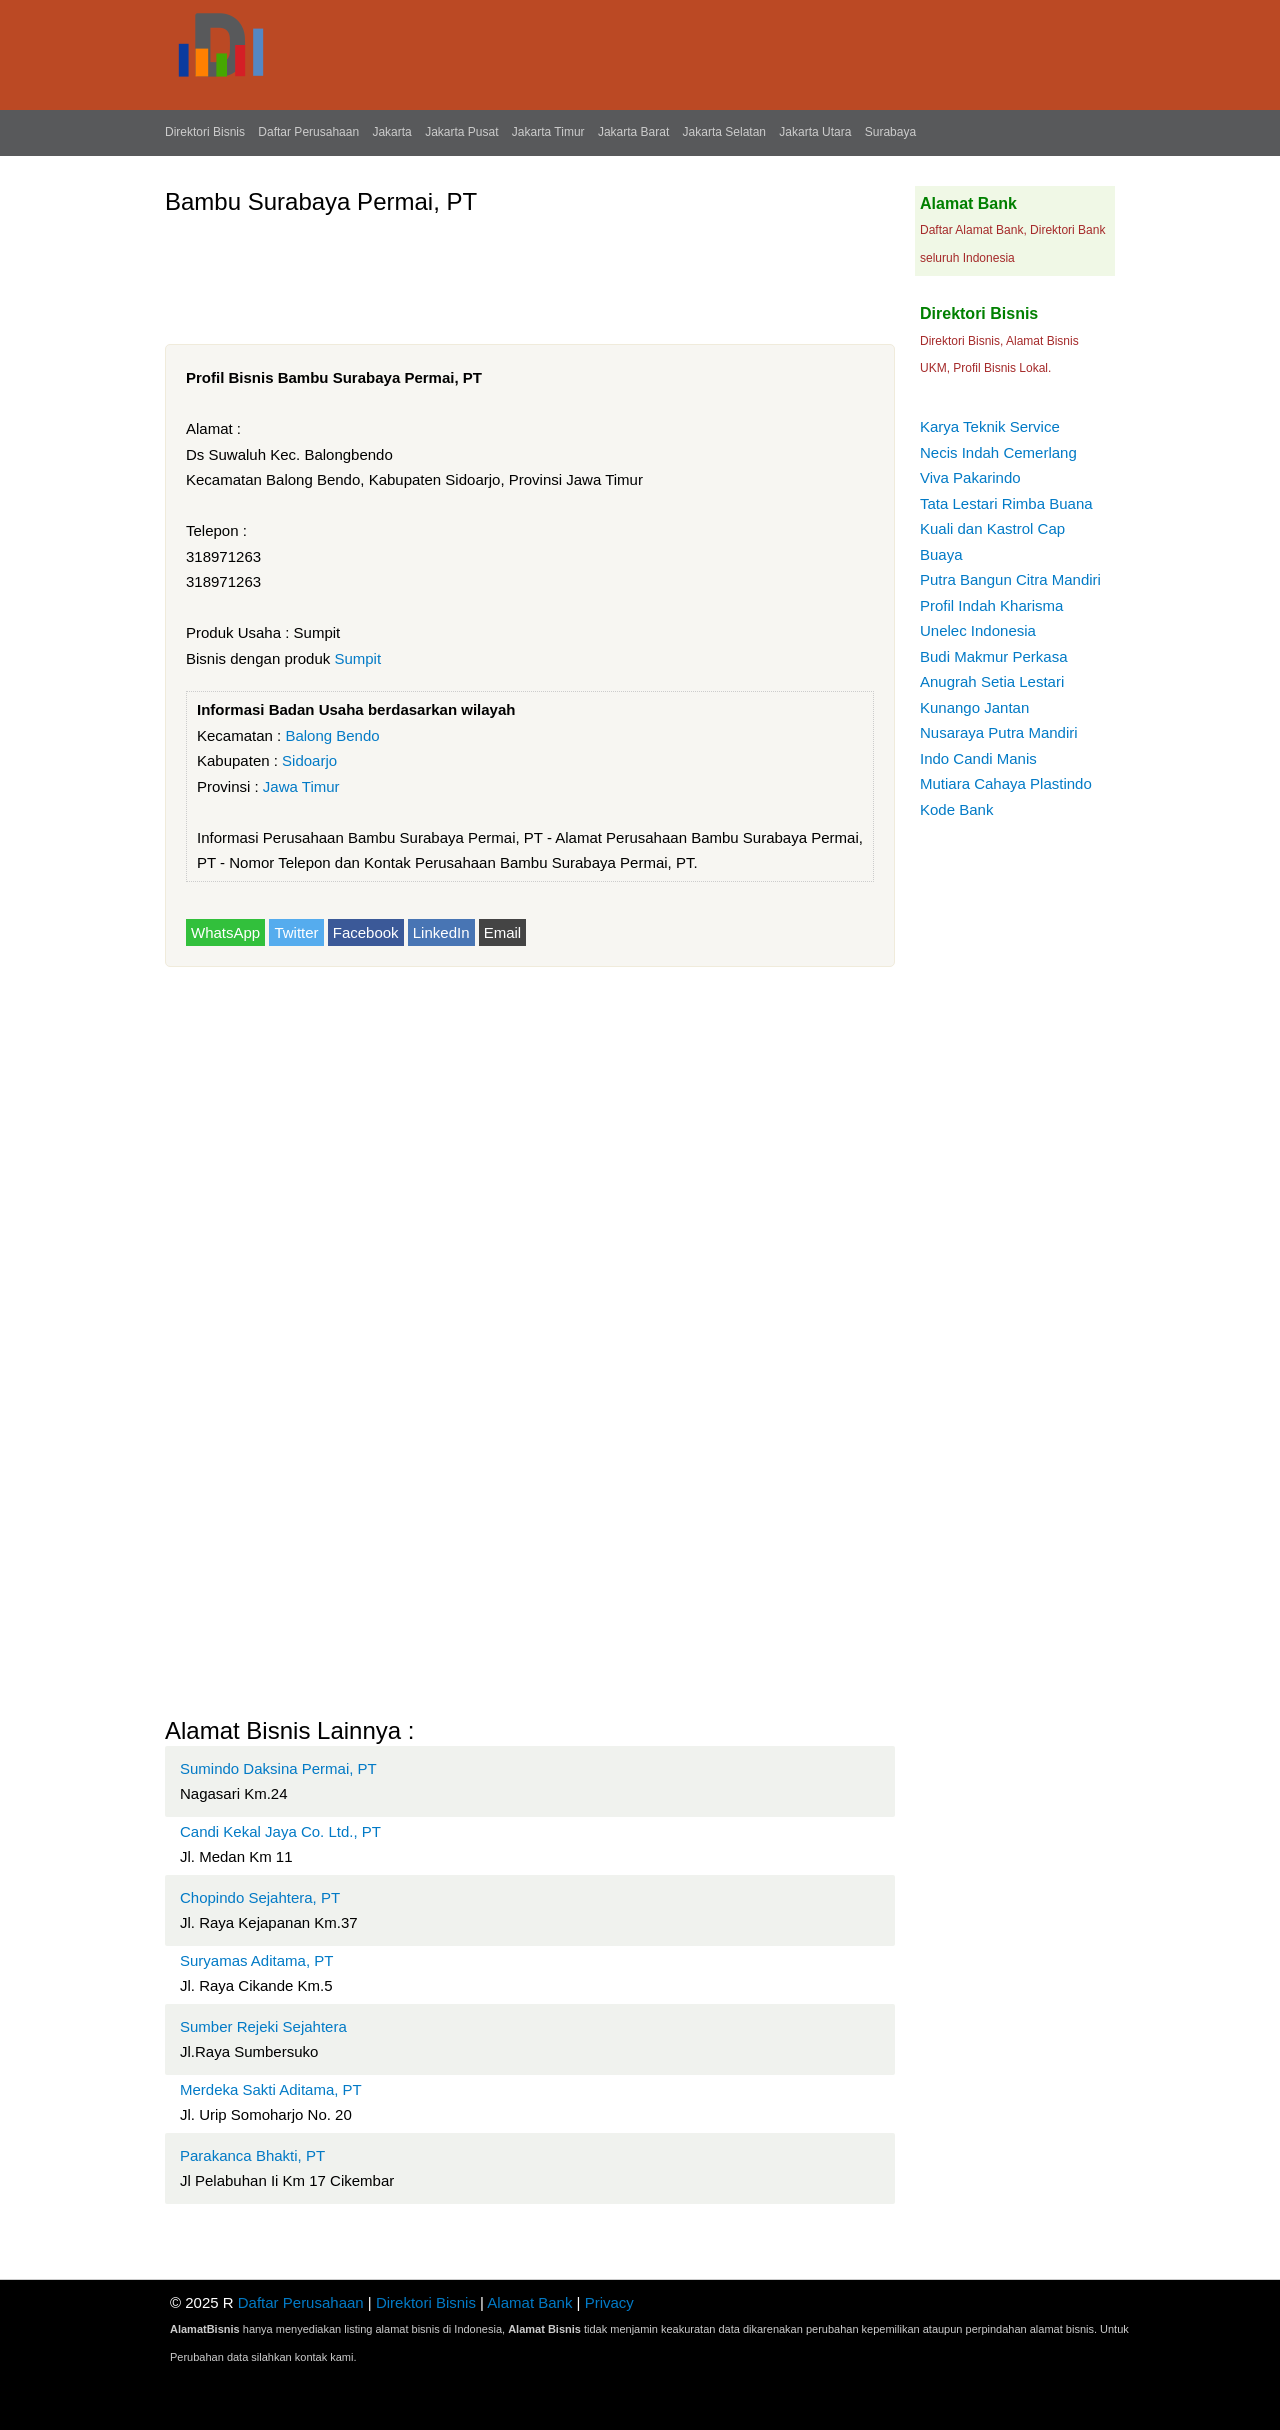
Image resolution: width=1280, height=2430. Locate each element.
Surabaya (890, 132)
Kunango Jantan (974, 707)
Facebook (366, 932)
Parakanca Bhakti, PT (252, 2155)
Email (503, 932)
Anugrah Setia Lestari (992, 681)
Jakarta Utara (815, 132)
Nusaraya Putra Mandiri (999, 732)
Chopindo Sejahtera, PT (260, 1897)
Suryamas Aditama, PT (256, 1960)
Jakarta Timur (548, 132)
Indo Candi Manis (978, 758)
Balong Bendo (332, 735)
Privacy (609, 2302)
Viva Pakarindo (970, 477)
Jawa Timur (301, 786)
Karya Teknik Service (990, 426)
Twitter (296, 932)
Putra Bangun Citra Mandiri (1010, 579)
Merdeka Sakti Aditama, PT (271, 2089)
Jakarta (391, 132)
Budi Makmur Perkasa (994, 656)
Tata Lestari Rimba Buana (1006, 503)
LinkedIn (441, 932)
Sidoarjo (309, 760)
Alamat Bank (529, 2302)
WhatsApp (225, 932)
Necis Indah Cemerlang (998, 452)
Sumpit (357, 658)
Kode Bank (956, 809)
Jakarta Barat (633, 132)
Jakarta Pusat (461, 132)
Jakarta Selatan (724, 132)
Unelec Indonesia (978, 630)
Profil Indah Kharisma (991, 605)
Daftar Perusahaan (308, 132)
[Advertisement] (529, 272)
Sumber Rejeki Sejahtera (263, 2026)
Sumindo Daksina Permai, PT (278, 1768)
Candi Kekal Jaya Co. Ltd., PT (280, 1831)
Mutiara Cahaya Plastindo (1006, 783)
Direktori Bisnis (205, 132)
